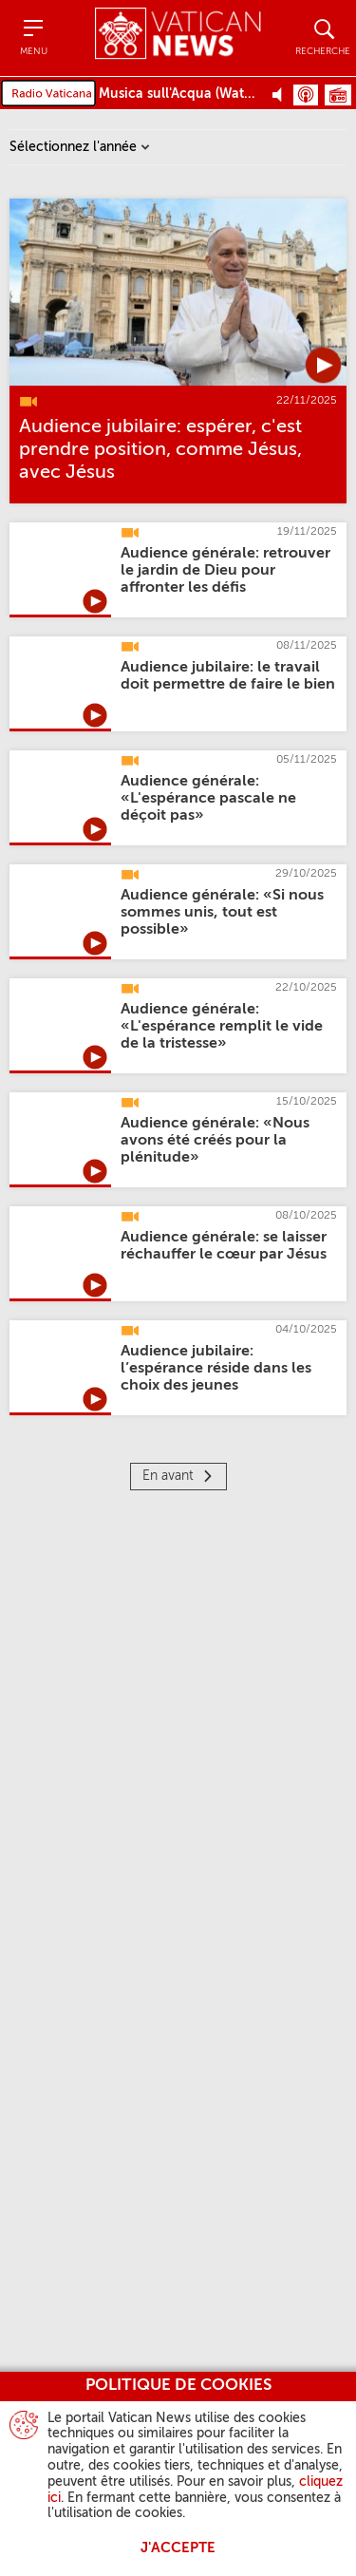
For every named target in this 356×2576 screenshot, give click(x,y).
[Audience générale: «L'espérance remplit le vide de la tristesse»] (222, 1026)
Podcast (305, 95)
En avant (168, 1476)
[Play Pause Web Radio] (282, 94)
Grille (338, 95)
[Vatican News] (178, 37)
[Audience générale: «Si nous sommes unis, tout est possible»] (222, 913)
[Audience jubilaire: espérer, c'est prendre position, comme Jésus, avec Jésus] (160, 450)
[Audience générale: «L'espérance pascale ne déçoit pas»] (208, 799)
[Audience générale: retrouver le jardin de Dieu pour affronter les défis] (225, 571)
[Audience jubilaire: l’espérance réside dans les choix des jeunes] (216, 1368)
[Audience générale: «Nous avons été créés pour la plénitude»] (215, 1140)
